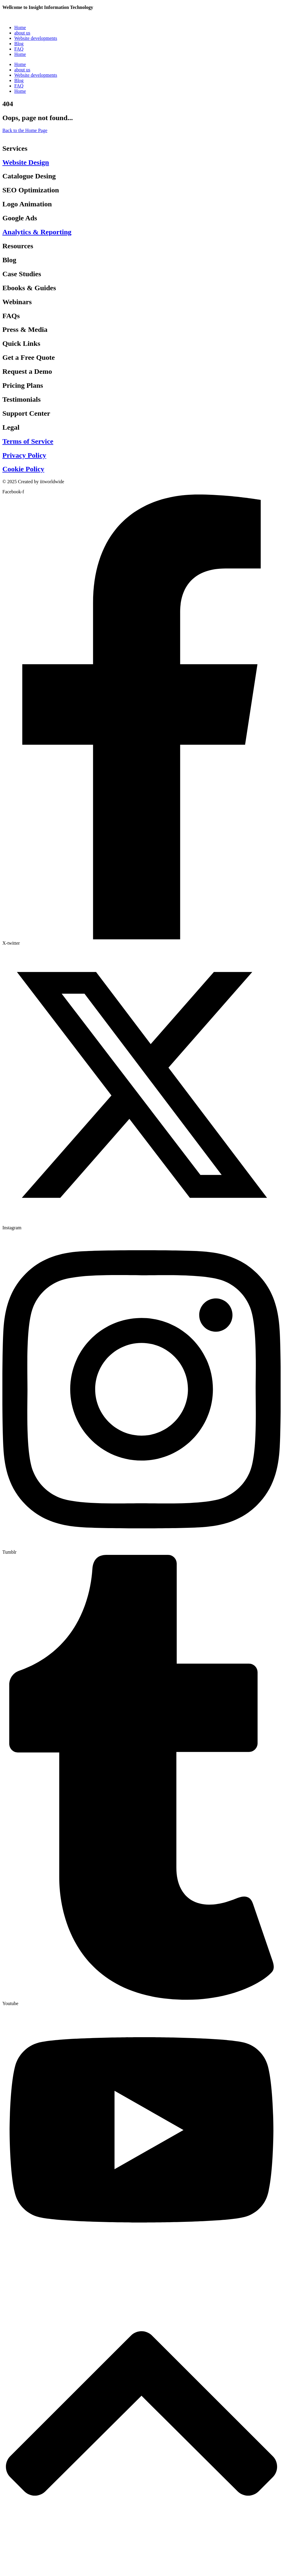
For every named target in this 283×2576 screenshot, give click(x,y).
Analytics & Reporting (36, 232)
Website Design (25, 162)
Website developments (35, 38)
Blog (19, 43)
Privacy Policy (24, 455)
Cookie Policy (23, 469)
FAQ (19, 48)
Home (20, 27)
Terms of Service (27, 441)
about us (22, 32)
